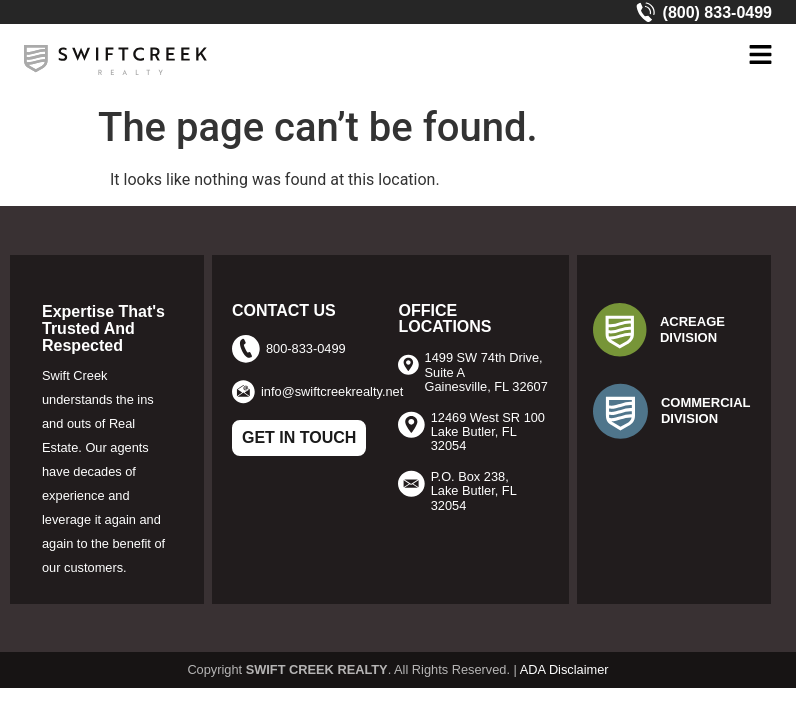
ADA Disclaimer (564, 669)
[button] (760, 56)
